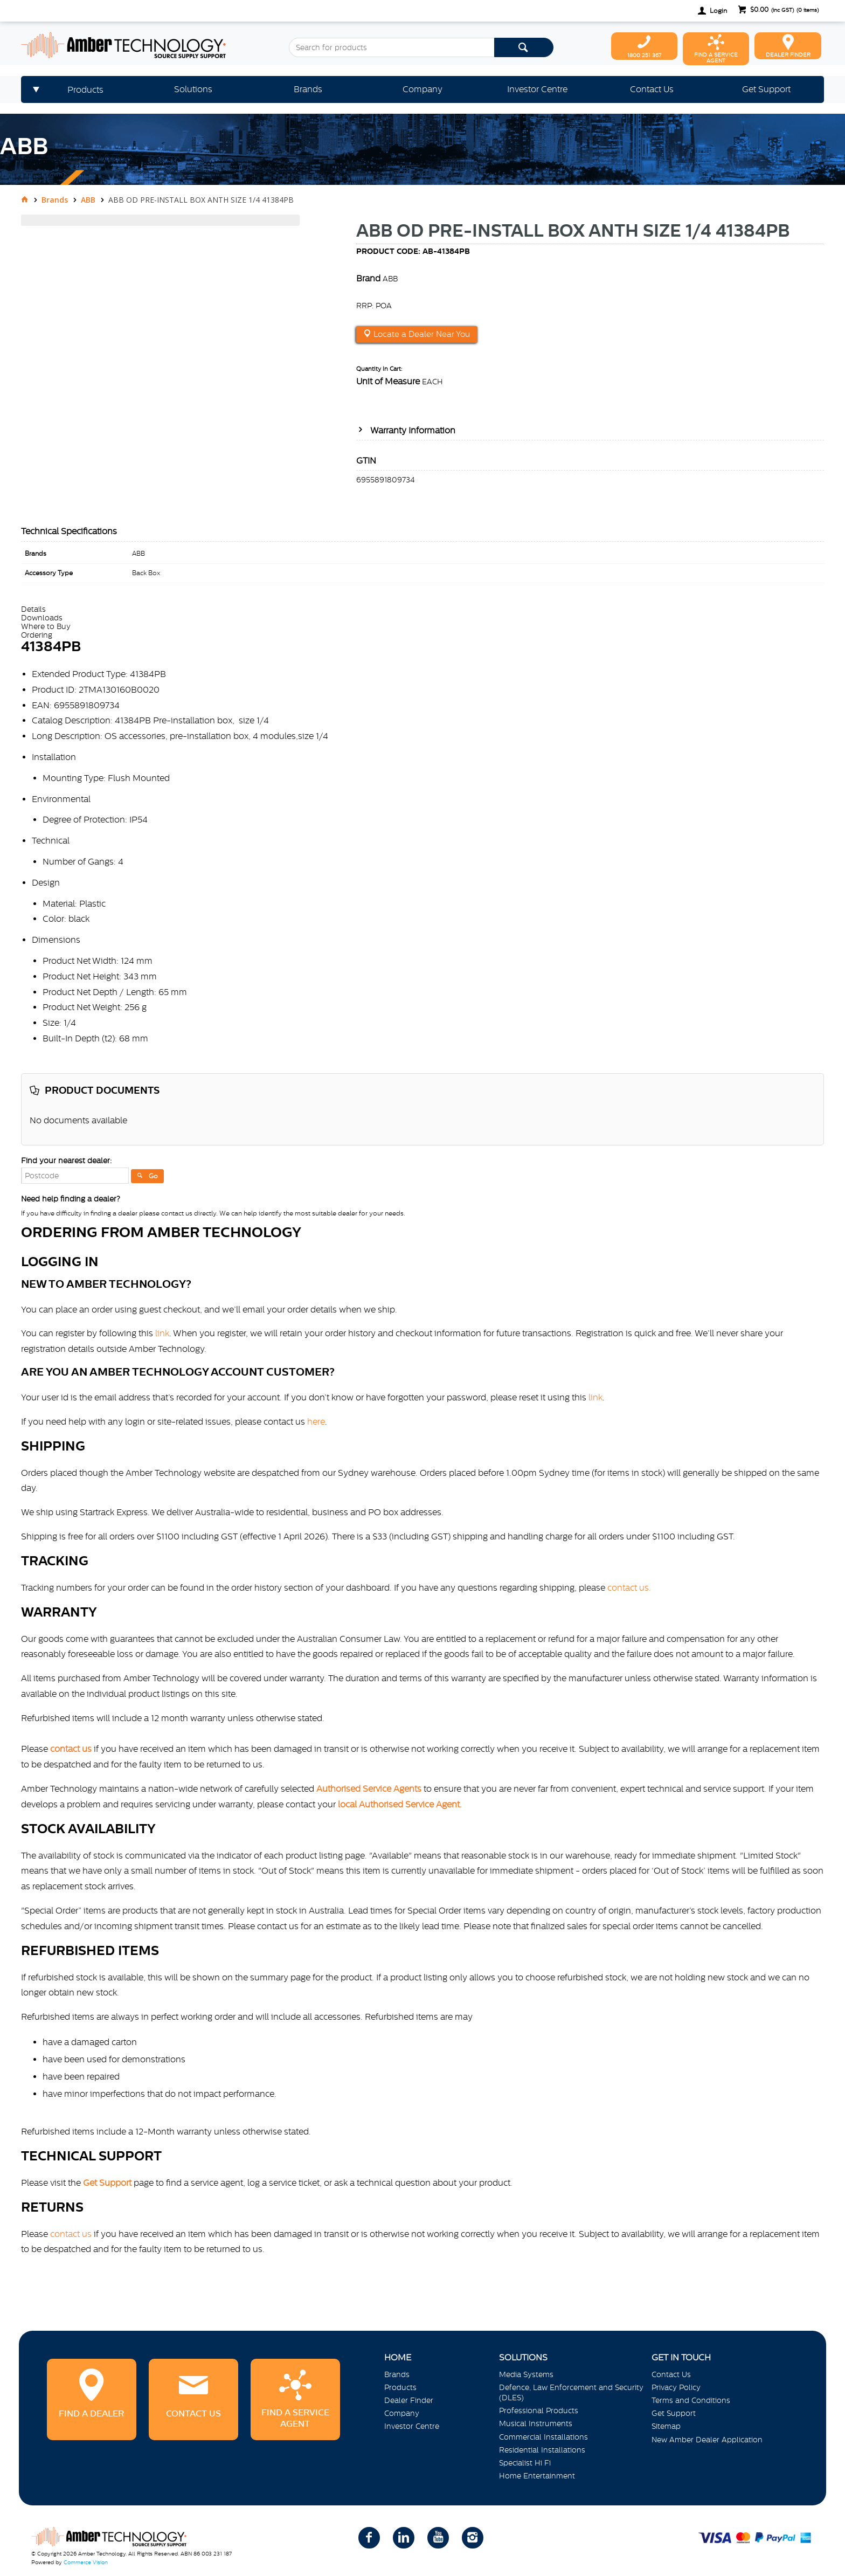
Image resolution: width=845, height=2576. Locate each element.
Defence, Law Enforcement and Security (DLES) (571, 2392)
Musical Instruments (535, 2423)
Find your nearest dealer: (66, 1160)
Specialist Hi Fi (525, 2462)
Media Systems (526, 2374)
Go (153, 1176)
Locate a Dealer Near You (420, 334)
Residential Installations (542, 2450)
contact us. (629, 1587)
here (316, 1421)
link (162, 1333)
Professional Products (538, 2410)
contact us (71, 2234)
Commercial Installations (543, 2437)
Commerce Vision (86, 2562)
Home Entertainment (537, 2475)
